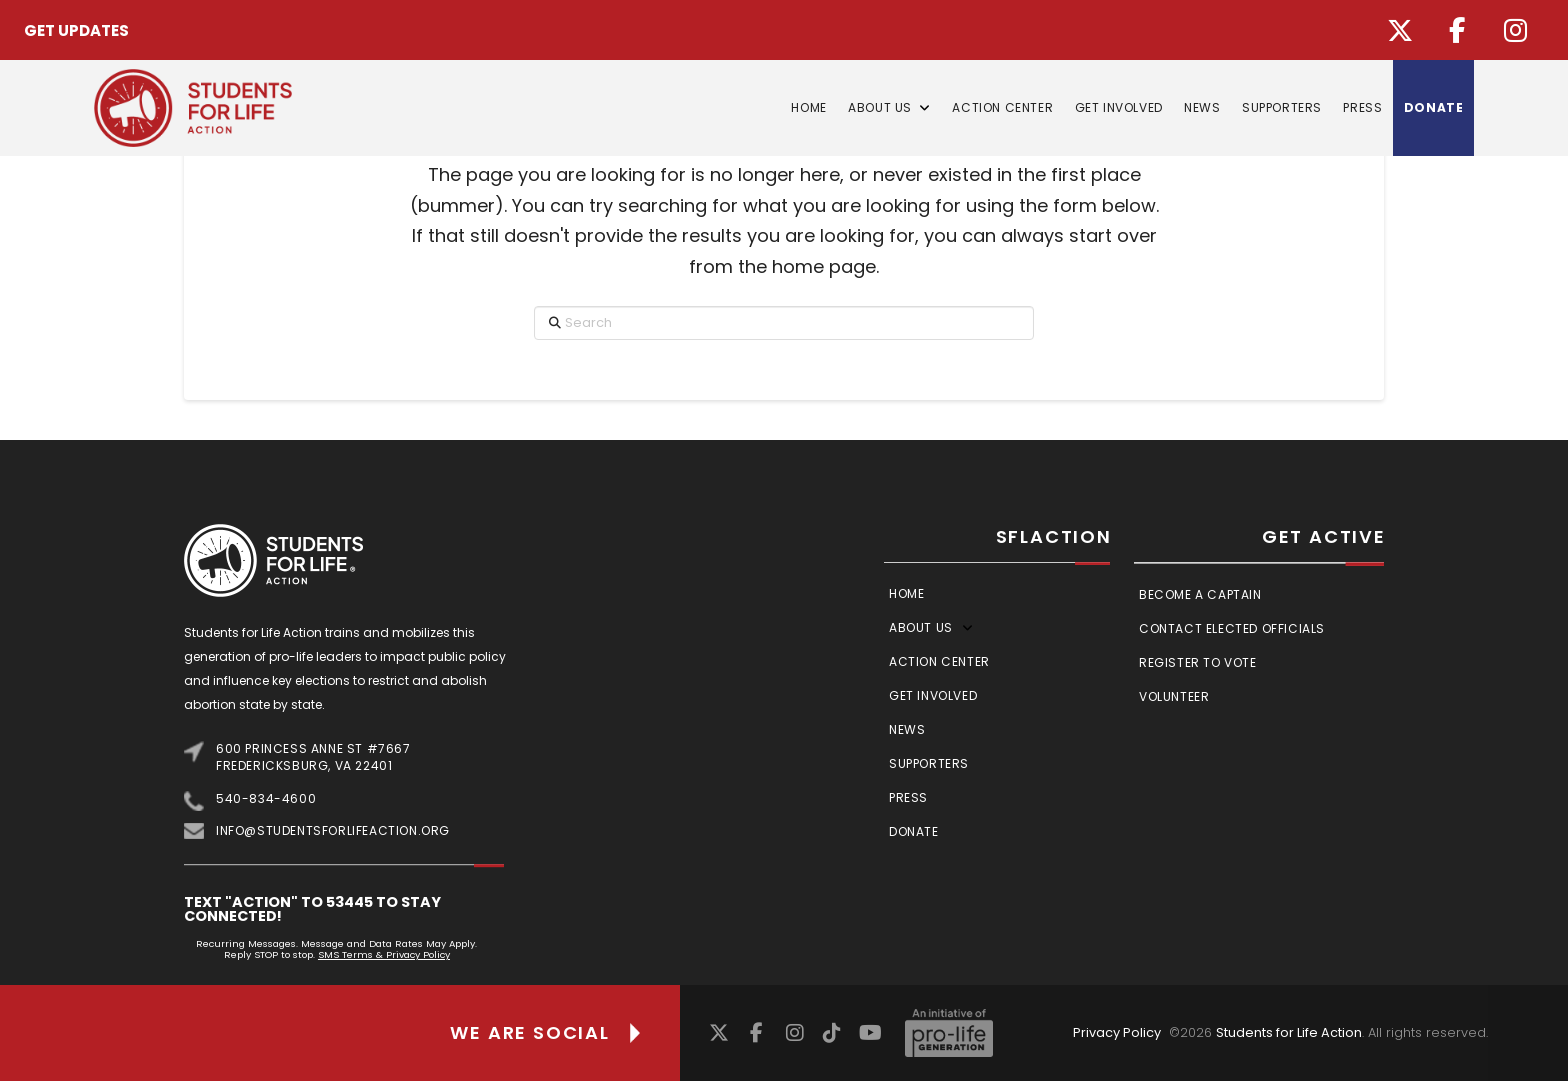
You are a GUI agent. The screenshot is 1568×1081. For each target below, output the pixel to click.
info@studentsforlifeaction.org (333, 830)
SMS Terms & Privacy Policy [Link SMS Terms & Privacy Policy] (384, 954)
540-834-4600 (266, 798)
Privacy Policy (1117, 1032)
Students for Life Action (1289, 1032)
